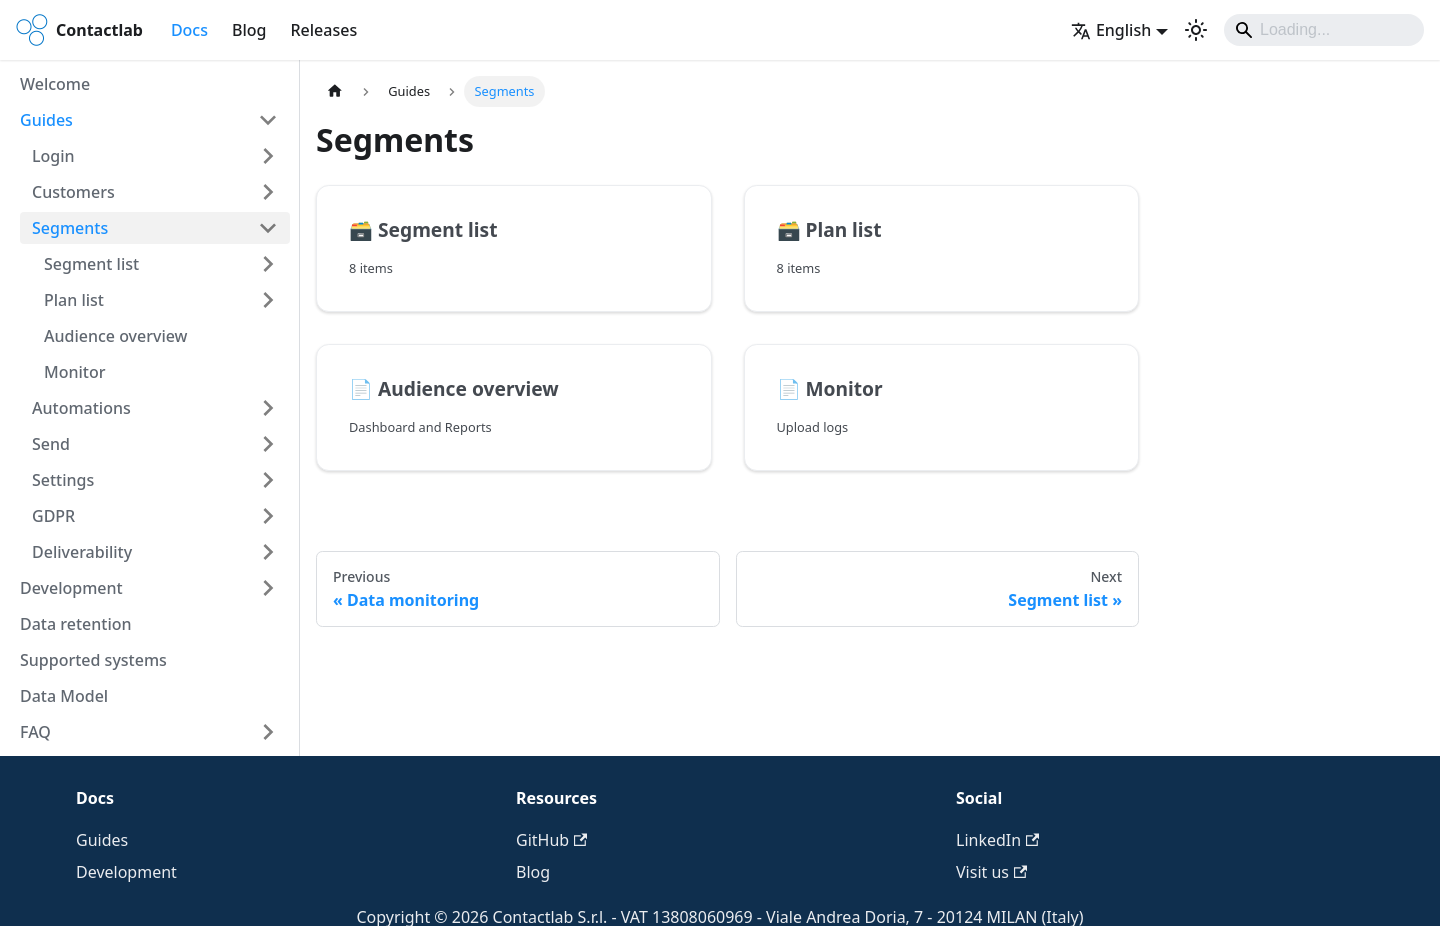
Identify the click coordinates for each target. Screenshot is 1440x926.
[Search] (1324, 30)
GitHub (551, 840)
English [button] (1111, 30)
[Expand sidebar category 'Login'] (268, 156)
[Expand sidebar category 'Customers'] (268, 192)
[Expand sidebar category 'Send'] (268, 444)
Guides (102, 840)
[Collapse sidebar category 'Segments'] (268, 228)
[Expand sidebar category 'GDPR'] (268, 516)
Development (126, 872)
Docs (189, 30)
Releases (323, 30)
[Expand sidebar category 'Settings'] (268, 480)
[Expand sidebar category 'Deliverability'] (268, 552)
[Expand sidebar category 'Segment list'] (268, 264)
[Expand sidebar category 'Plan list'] (268, 300)
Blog (249, 30)
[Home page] (335, 91)
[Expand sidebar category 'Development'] (268, 588)
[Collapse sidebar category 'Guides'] (268, 120)
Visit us (991, 872)
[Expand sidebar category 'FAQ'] (268, 732)
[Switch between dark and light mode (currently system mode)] (1196, 30)
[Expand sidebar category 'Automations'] (268, 408)
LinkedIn (997, 840)
